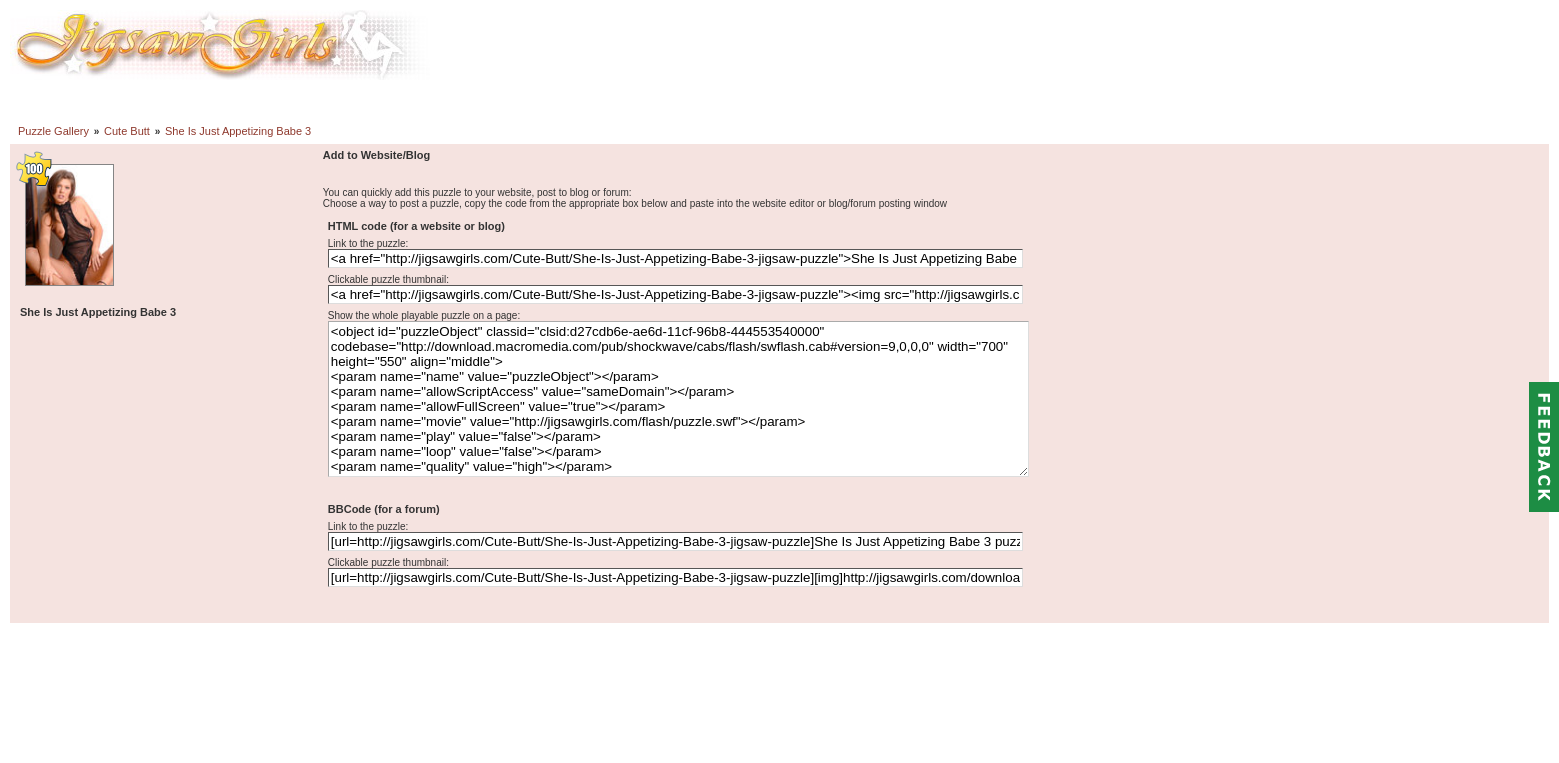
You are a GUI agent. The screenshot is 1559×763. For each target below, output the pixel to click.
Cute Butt (127, 131)
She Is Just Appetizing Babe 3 (238, 131)
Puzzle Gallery (53, 131)
